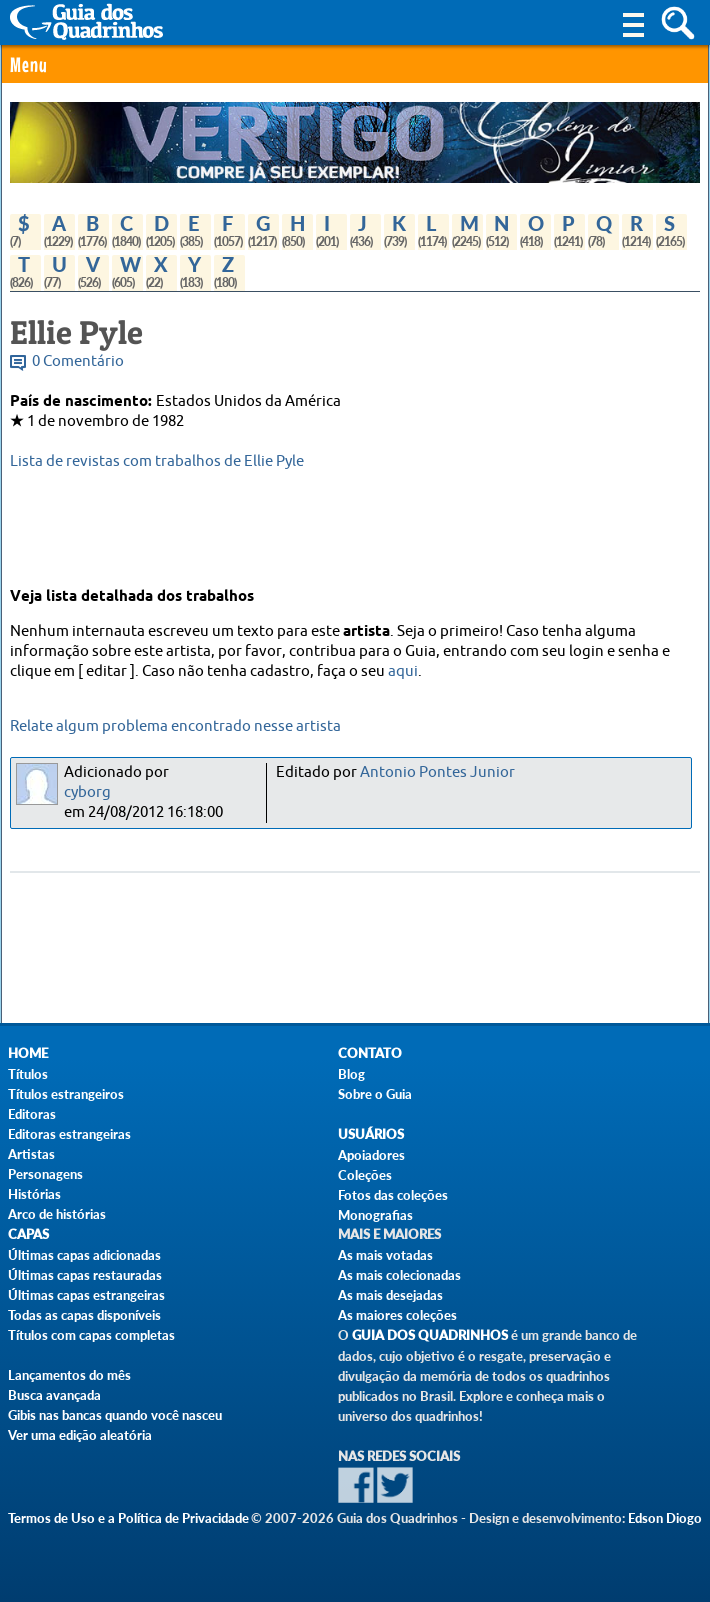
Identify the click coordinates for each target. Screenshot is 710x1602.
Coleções (365, 1175)
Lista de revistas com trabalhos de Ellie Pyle (157, 461)
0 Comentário (78, 361)
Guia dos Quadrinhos (430, 1335)
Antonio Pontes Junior (437, 772)
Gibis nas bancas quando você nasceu (115, 1415)
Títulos (28, 1074)
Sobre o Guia (375, 1094)
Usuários (371, 1134)
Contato (370, 1053)
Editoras (32, 1114)
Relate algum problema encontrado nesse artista (175, 726)
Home (28, 1053)
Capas (28, 1234)
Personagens (45, 1174)
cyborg (87, 792)
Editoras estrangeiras (69, 1134)
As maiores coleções (397, 1315)
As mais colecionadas (399, 1275)
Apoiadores (371, 1155)
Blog (351, 1074)
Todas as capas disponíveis (84, 1315)
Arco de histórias (57, 1214)
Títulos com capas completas (91, 1335)
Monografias (375, 1215)
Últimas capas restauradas (85, 1275)
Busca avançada (54, 1395)
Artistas (31, 1154)
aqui (403, 671)
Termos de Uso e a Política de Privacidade (128, 1518)
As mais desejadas (390, 1295)
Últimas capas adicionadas (84, 1255)
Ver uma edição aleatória (80, 1435)
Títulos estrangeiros (66, 1094)
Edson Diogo (665, 1518)
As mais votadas (385, 1255)
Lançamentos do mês (69, 1375)
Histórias (34, 1194)
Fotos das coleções (393, 1195)
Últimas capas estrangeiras (86, 1295)
